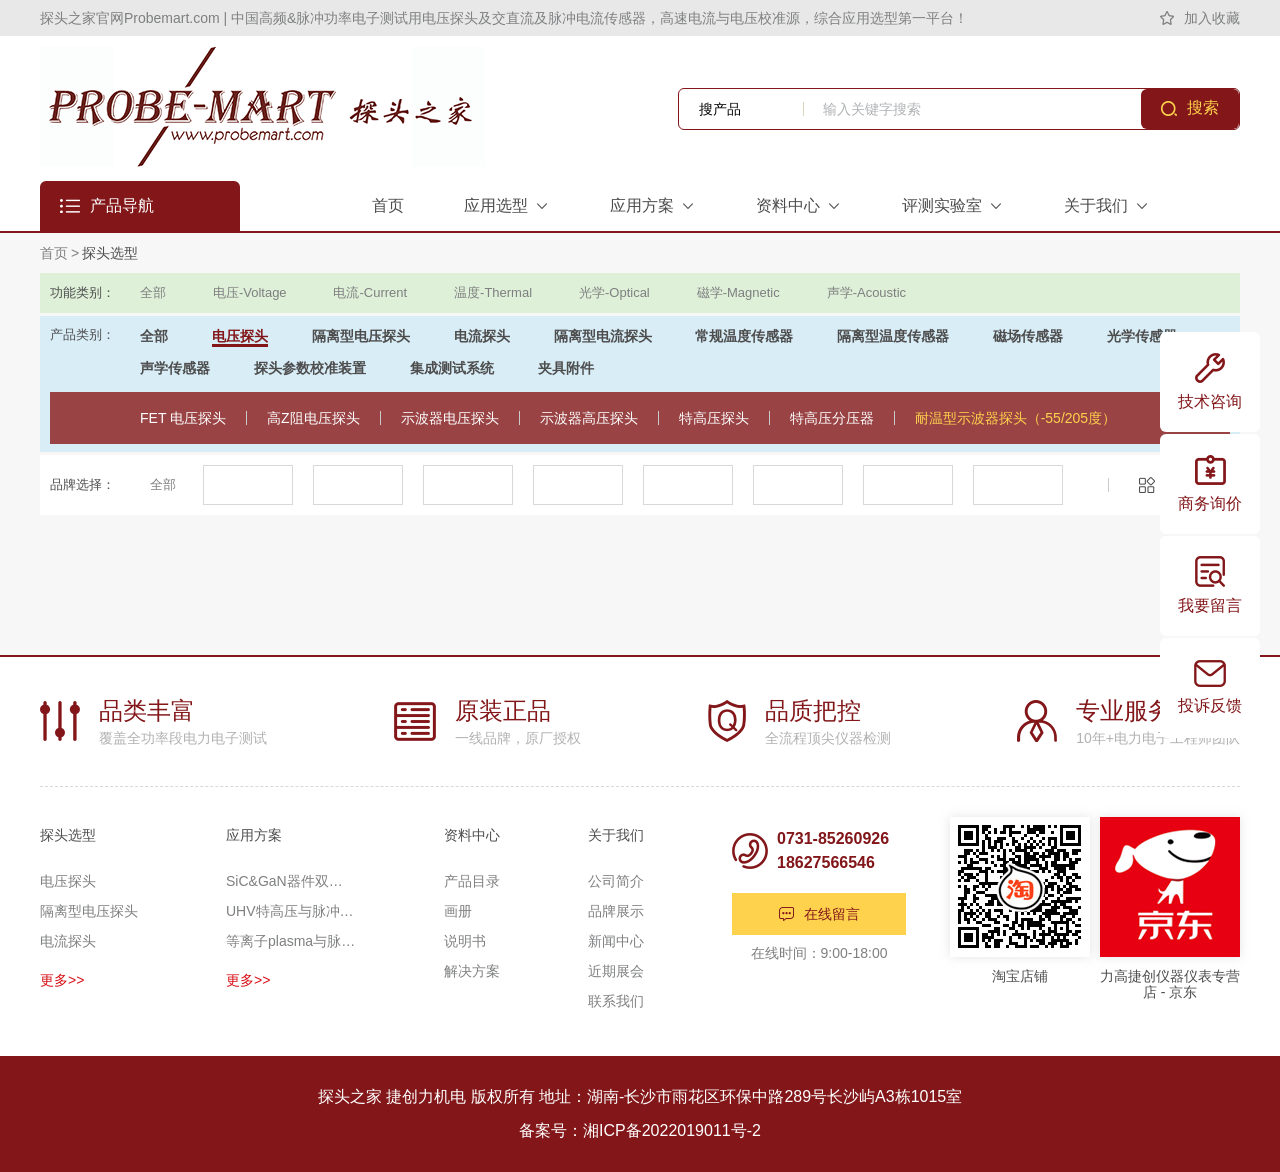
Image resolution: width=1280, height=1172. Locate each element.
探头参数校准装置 (310, 368)
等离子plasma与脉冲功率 (291, 941)
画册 (458, 911)
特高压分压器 (832, 418)
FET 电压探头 (183, 418)
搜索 (1203, 107)
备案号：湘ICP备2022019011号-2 (640, 1130)
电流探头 (482, 336)
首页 (54, 253)
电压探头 (240, 336)
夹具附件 (566, 368)
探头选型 (110, 253)
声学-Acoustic (866, 292)
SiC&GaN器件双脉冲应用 (291, 881)
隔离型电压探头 (361, 336)
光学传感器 (1142, 336)
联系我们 (616, 1001)
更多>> (62, 980)
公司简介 (616, 881)
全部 (153, 292)
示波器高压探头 (589, 418)
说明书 (465, 941)
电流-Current (370, 292)
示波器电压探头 (450, 418)
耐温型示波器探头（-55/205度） (1015, 418)
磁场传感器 (1028, 336)
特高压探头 (714, 418)
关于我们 (616, 835)
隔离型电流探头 (603, 336)
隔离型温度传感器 (893, 336)
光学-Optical (614, 292)
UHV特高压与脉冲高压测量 (291, 911)
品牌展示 (616, 911)
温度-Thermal (493, 292)
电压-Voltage (250, 292)
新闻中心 (616, 941)
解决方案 (472, 971)
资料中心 (472, 835)
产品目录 (472, 881)
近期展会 (616, 971)
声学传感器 (175, 368)
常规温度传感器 (744, 336)
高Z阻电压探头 (313, 418)
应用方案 (254, 835)
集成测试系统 (452, 368)
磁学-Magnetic (738, 292)
